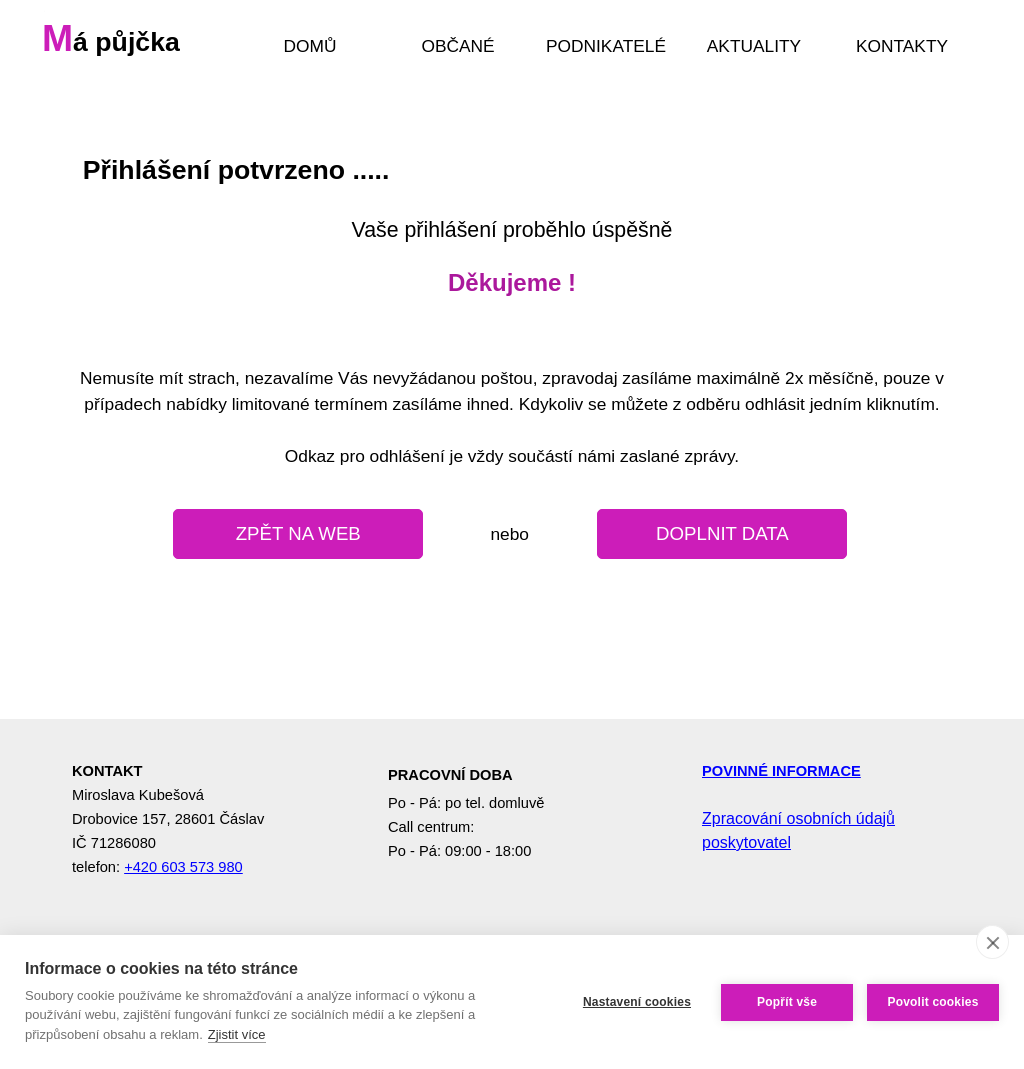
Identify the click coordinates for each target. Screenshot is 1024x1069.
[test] (298, 534)
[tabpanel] (512, 237)
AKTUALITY (754, 46)
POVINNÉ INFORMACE (781, 771)
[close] (992, 942)
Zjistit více (237, 1034)
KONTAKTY (902, 46)
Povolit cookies (932, 1002)
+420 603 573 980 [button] (183, 867)
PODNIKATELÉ (606, 46)
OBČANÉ (457, 46)
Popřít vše (787, 1002)
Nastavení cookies (637, 1002)
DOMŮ (310, 46)
